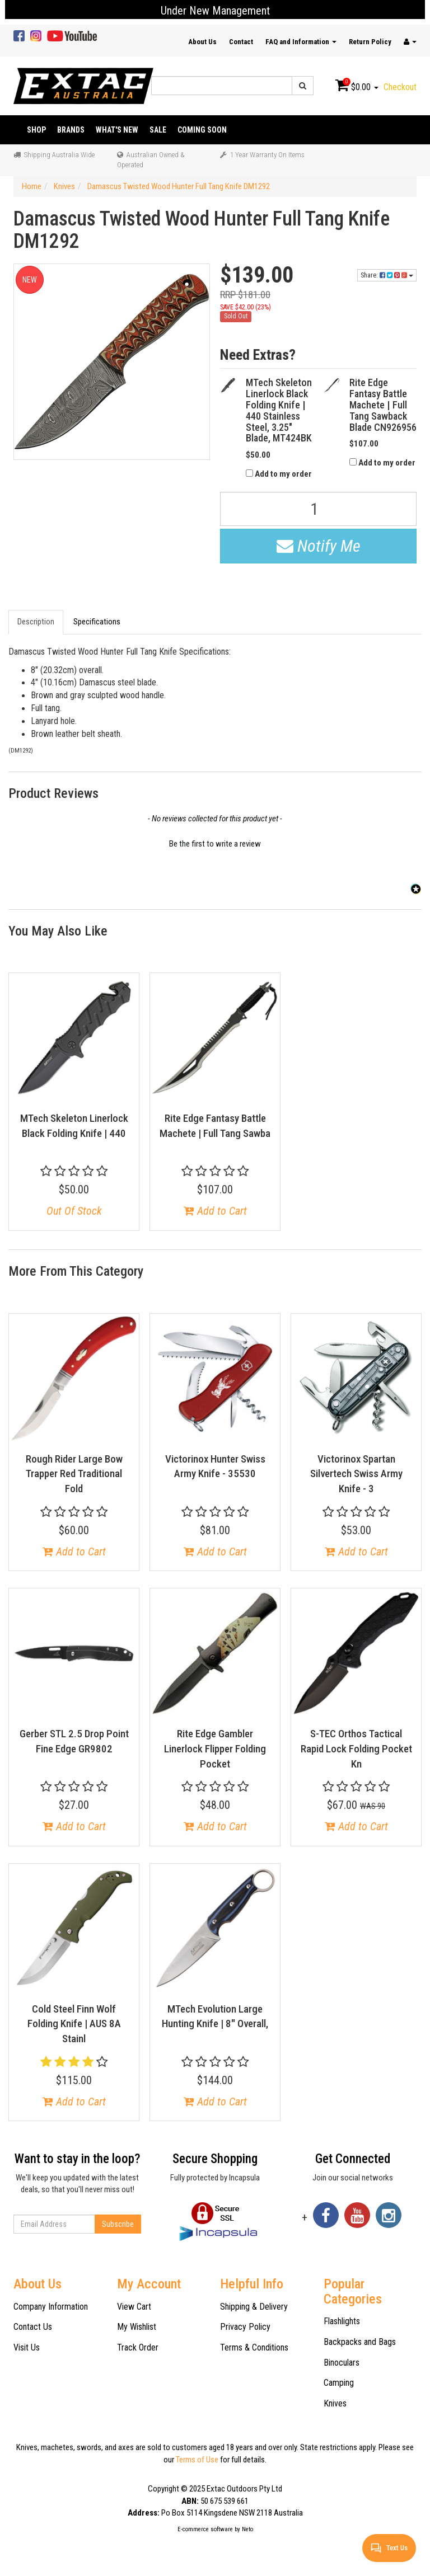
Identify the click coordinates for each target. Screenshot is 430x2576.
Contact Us (32, 2326)
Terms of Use (197, 2460)
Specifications (96, 622)
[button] (215, 842)
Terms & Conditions (254, 2347)
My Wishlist (136, 2326)
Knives (335, 2403)
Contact (241, 41)
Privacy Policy (245, 2326)
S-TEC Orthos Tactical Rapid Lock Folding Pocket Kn (356, 1748)
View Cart (134, 2306)
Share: (387, 275)
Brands (71, 129)
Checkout (400, 87)
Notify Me (319, 546)
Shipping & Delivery (254, 2306)
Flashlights (342, 2321)
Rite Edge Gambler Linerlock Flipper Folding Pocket (215, 1748)
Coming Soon (202, 129)
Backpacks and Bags (360, 2342)
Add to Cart (215, 1211)
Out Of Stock (74, 1211)
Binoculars (341, 2362)
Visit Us (26, 2347)
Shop (36, 129)
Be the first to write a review (215, 844)
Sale (157, 129)
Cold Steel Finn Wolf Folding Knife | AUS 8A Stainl (74, 2023)
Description (35, 622)
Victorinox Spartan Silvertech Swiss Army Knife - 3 (356, 1473)
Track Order (137, 2347)
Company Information (50, 2306)
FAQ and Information (300, 41)
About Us (202, 41)
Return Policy (370, 41)
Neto (247, 2529)
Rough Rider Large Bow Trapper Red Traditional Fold (74, 1473)
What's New (117, 129)
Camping (339, 2382)
